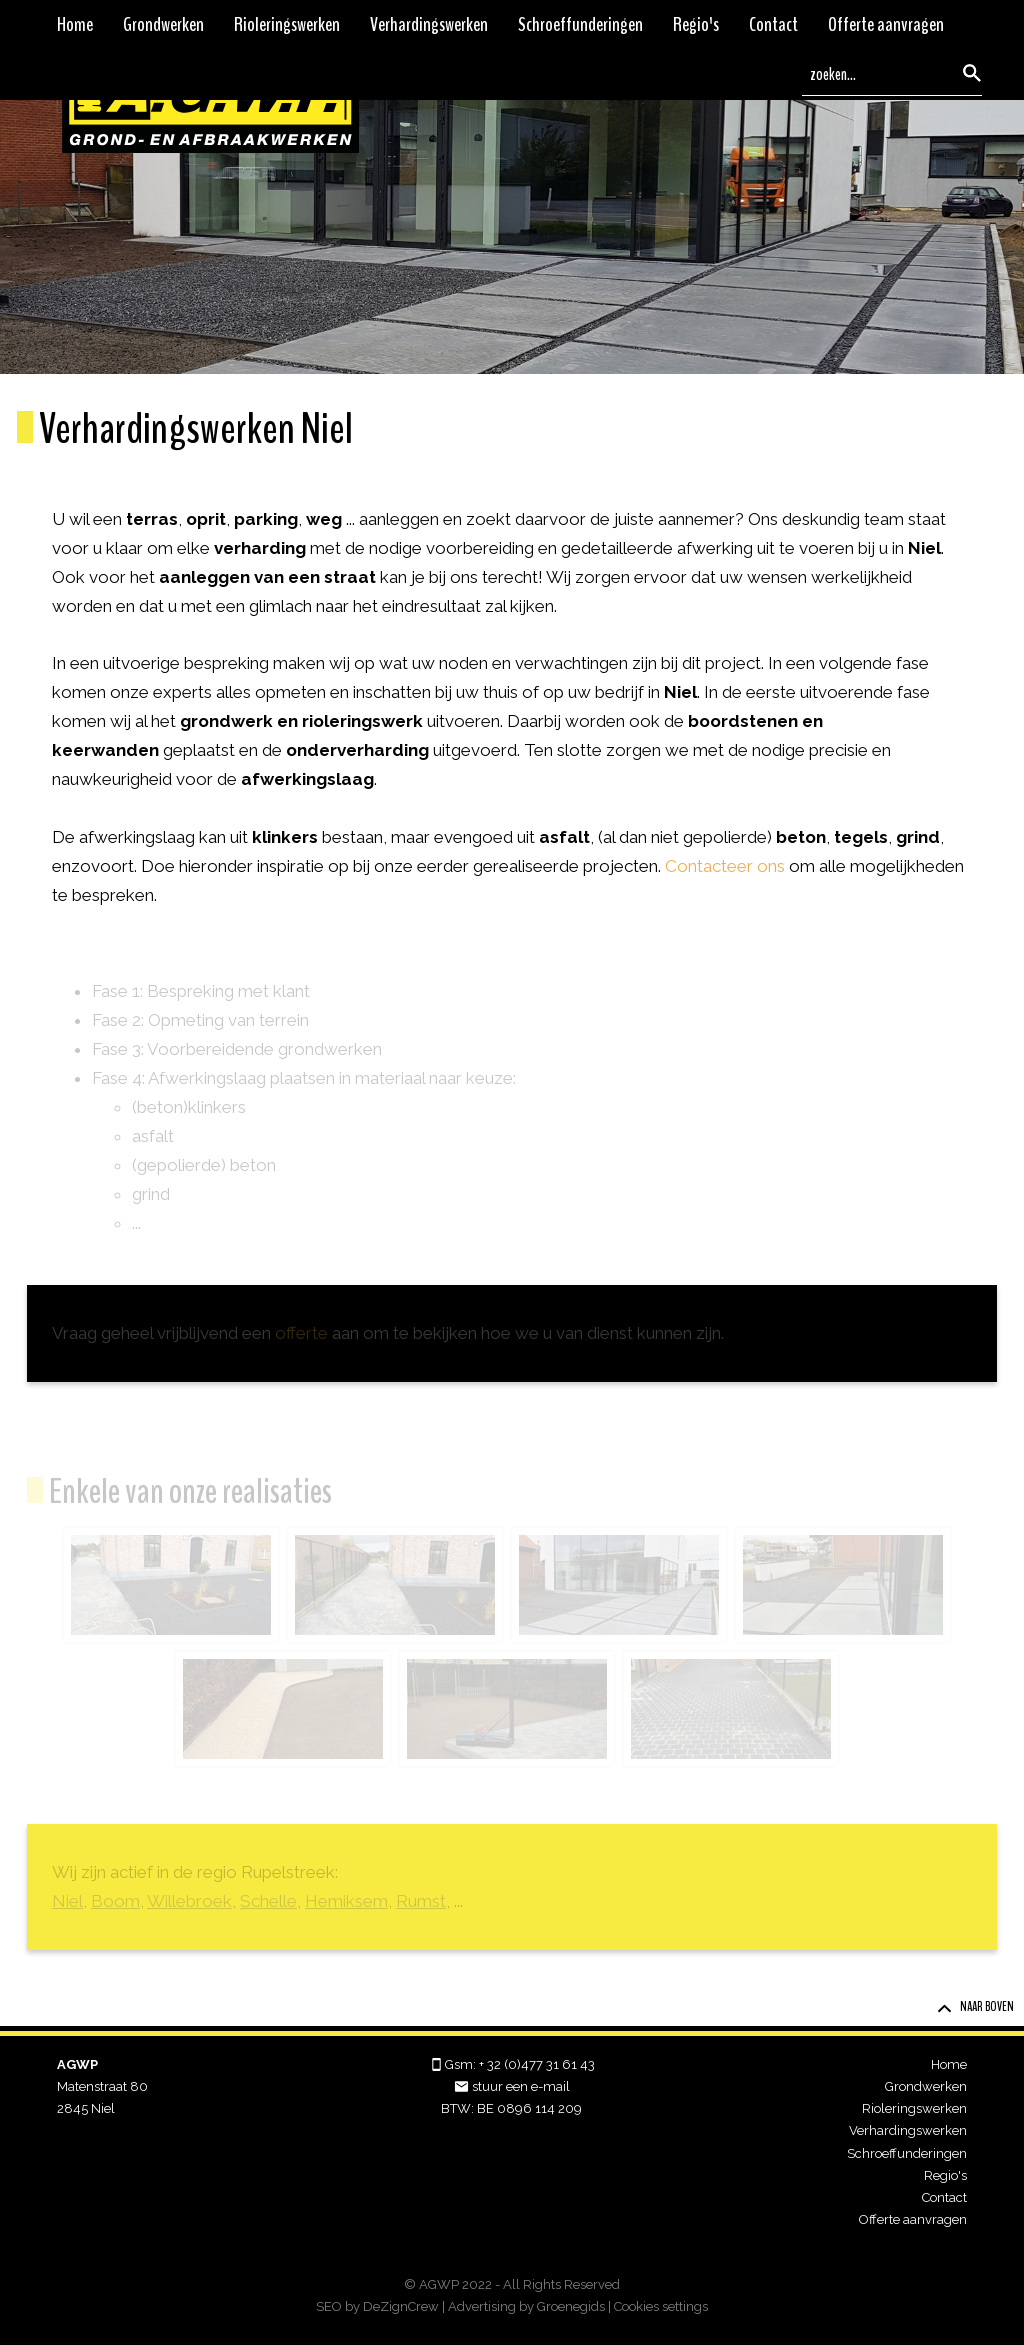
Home (75, 24)
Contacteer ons (725, 866)
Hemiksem (346, 1901)
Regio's (696, 24)
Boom (115, 1901)
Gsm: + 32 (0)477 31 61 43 (520, 2064)
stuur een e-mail (521, 2086)
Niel (67, 1901)
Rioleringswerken (287, 24)
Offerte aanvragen (886, 24)
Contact (773, 24)
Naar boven (975, 2007)
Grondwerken (163, 24)
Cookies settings (661, 2306)
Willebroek (189, 1901)
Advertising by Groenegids (526, 2306)
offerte (301, 1333)
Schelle (268, 1901)
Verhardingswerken (429, 24)
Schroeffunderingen (580, 24)
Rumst (421, 1901)
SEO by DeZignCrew (377, 2306)
